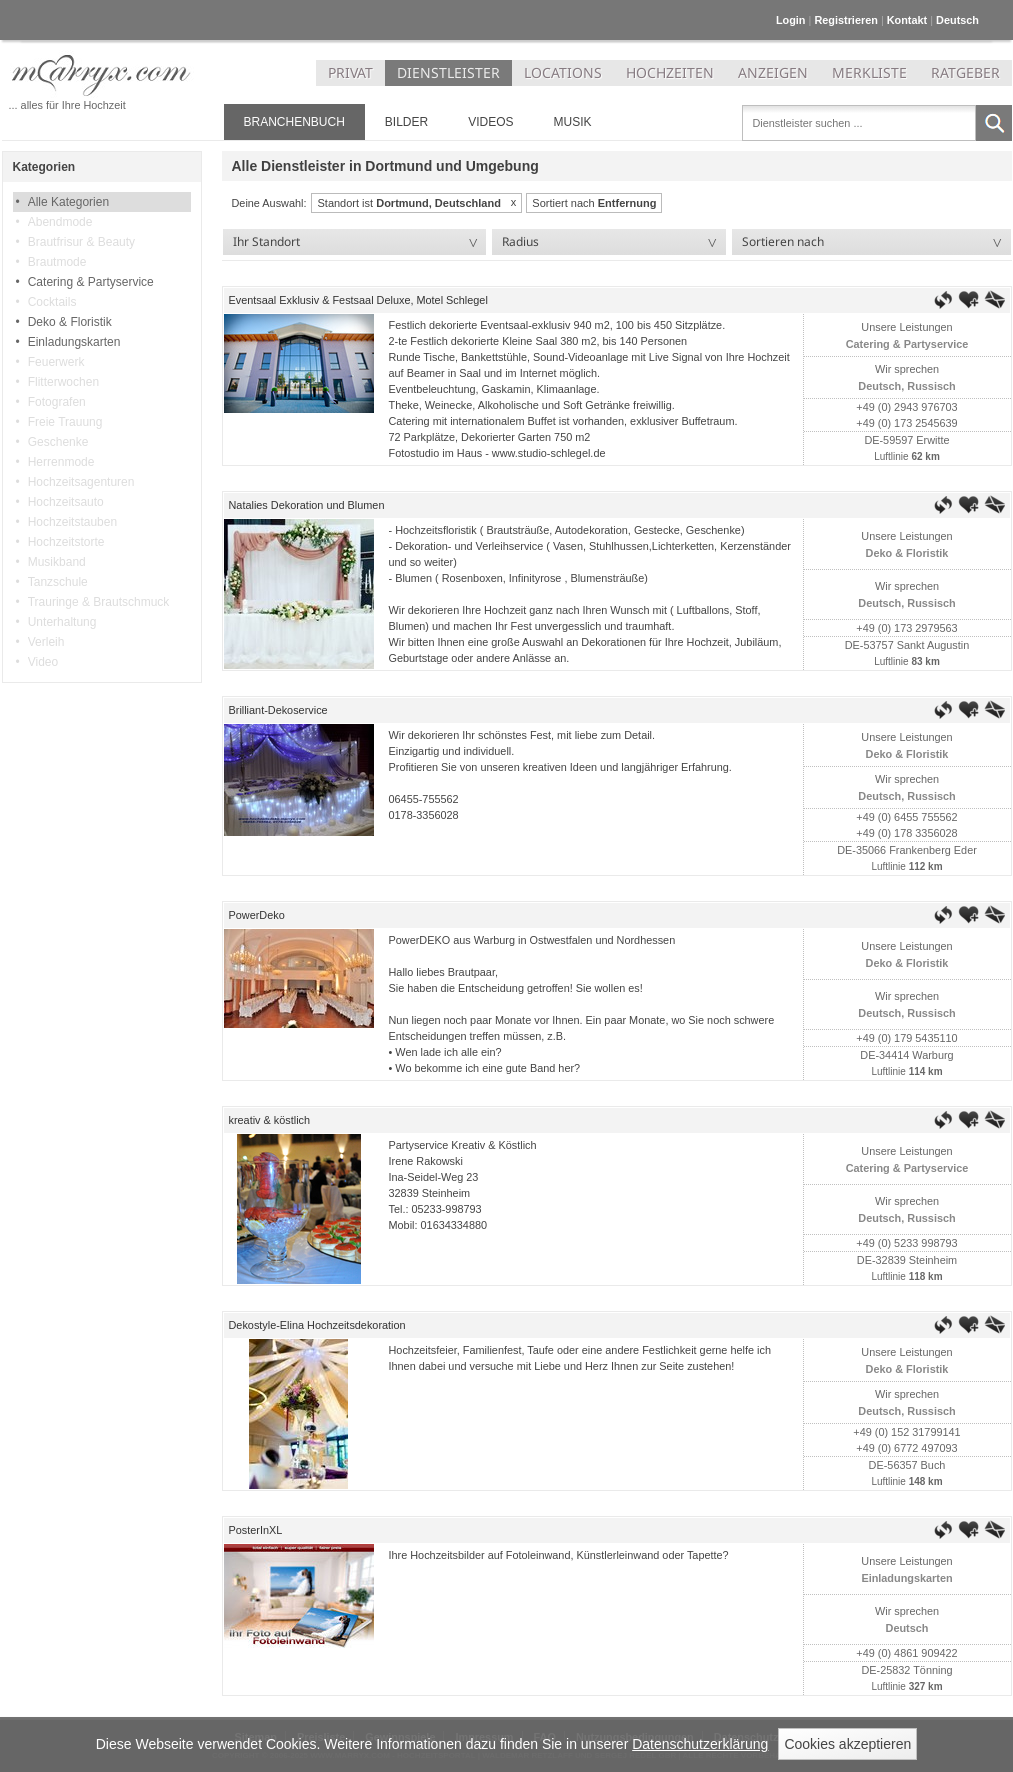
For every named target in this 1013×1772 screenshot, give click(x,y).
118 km (924, 1276)
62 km (924, 456)
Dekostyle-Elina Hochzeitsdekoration (317, 1325)
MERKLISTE (869, 72)
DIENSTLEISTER (448, 72)
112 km (924, 866)
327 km (924, 1686)
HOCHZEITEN (670, 72)
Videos (490, 122)
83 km (924, 661)
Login (791, 20)
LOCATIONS (563, 72)
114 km (924, 1071)
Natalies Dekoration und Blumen (307, 505)
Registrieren (845, 20)
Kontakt (907, 20)
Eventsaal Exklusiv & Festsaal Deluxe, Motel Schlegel (358, 300)
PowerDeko (257, 915)
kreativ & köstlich (270, 1120)
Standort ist (408, 203)
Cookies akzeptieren (847, 1744)
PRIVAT (350, 72)
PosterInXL (256, 1530)
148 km (924, 1481)
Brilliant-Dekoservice (278, 710)
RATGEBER (965, 72)
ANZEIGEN (773, 72)
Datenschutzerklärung (700, 1744)
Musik (573, 122)
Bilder (406, 122)
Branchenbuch (294, 122)
